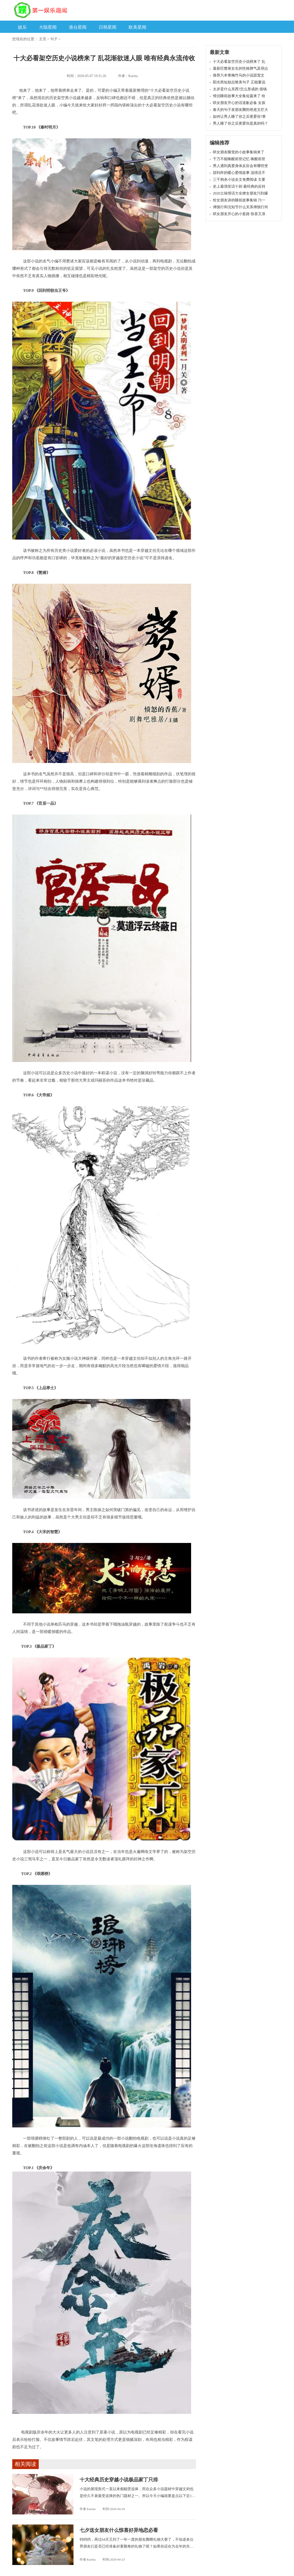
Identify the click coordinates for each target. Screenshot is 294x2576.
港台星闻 (77, 27)
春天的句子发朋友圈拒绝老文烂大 (240, 110)
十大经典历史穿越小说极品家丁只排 (119, 2479)
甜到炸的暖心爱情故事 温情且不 (239, 173)
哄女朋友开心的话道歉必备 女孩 (239, 103)
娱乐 (22, 27)
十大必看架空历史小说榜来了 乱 (239, 62)
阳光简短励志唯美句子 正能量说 (239, 82)
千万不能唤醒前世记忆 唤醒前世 (239, 159)
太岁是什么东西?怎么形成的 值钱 (240, 89)
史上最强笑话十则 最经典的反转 (239, 186)
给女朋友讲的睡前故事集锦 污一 (239, 200)
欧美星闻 (137, 27)
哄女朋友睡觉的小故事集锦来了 (238, 152)
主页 (42, 39)
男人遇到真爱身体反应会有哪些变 (240, 166)
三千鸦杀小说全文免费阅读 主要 (239, 179)
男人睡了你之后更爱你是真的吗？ (240, 123)
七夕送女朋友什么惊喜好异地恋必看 (119, 2530)
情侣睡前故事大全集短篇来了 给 (239, 96)
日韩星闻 (107, 27)
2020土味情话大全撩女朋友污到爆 (240, 193)
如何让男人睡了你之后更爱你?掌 (239, 116)
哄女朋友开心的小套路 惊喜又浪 (239, 214)
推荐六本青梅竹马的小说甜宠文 (238, 75)
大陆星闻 (48, 27)
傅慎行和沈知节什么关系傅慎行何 (240, 207)
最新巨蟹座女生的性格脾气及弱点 (240, 68)
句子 (54, 39)
